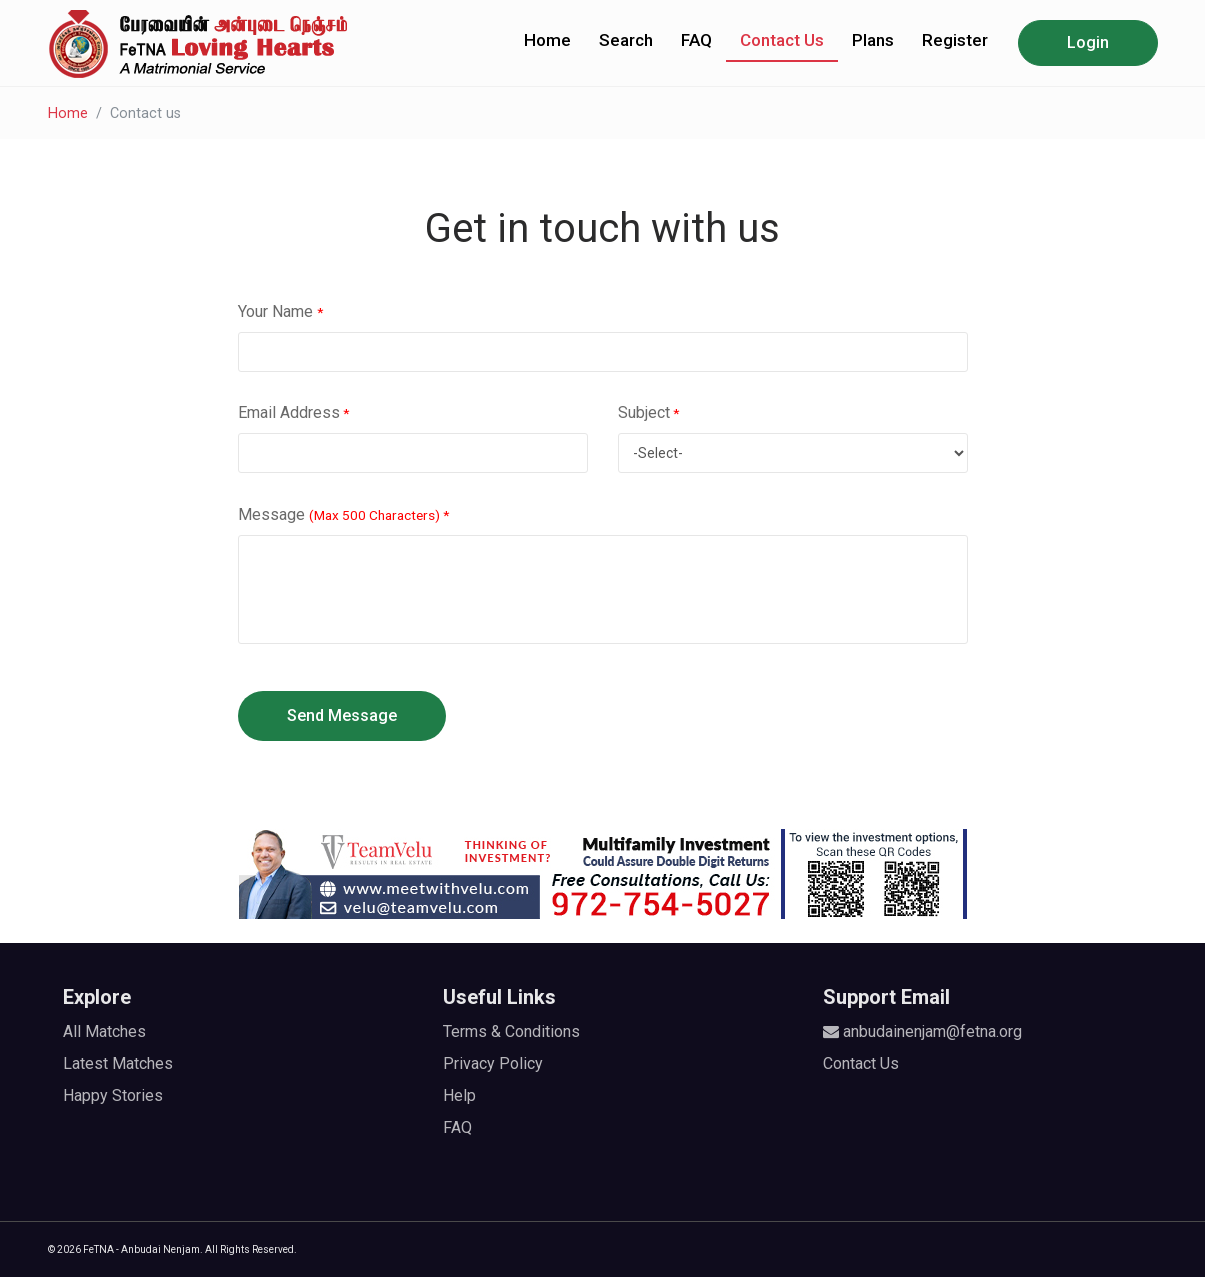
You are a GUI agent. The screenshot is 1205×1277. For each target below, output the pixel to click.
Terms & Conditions (511, 1031)
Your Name (280, 311)
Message (343, 514)
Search (626, 40)
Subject (648, 412)
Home (547, 40)
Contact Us (782, 40)
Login (1088, 42)
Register (955, 40)
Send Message (342, 715)
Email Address (293, 412)
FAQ (696, 40)
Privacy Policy (493, 1063)
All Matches (104, 1031)
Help (459, 1095)
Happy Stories (113, 1095)
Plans (873, 40)
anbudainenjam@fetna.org (922, 1031)
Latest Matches (118, 1063)
